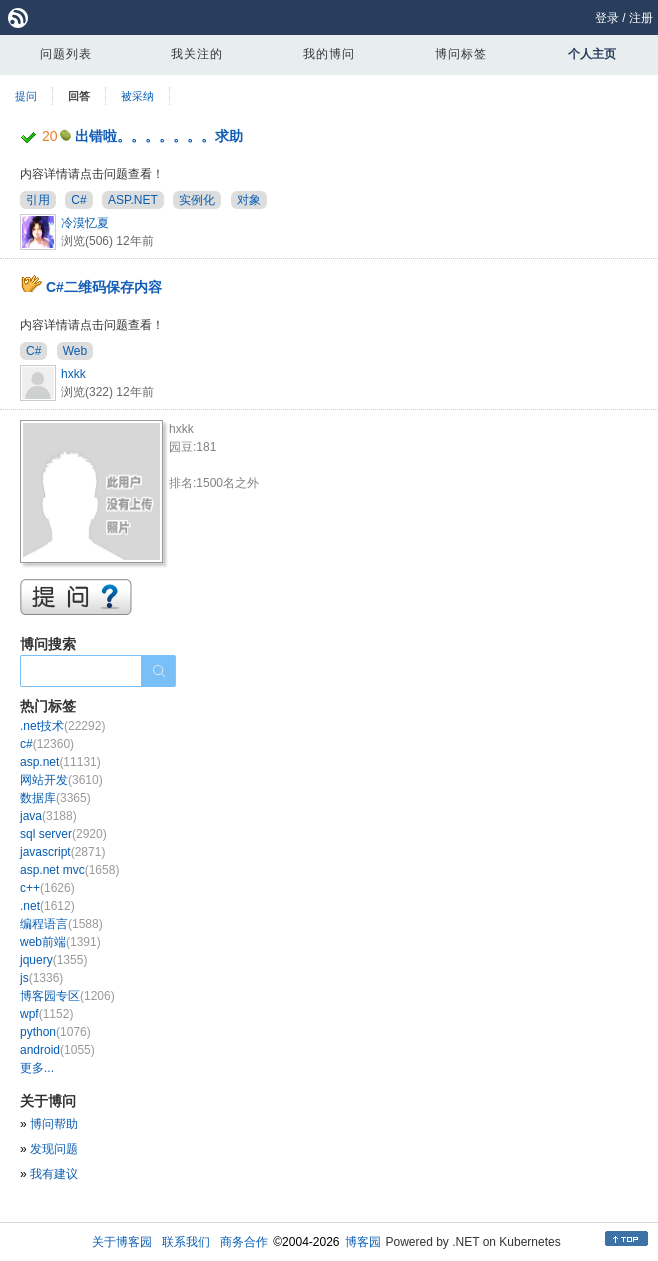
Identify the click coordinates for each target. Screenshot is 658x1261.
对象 (249, 200)
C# (78, 200)
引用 (38, 200)
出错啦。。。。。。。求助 (159, 136)
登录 (607, 18)
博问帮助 (54, 1124)
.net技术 (62, 726)
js (41, 978)
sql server (63, 834)
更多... (37, 1068)
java (48, 816)
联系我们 (186, 1242)
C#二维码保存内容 (104, 287)
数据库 (55, 798)
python (55, 1032)
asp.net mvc (69, 870)
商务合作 (244, 1242)
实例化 (197, 200)
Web (75, 351)
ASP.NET (133, 200)
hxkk (73, 374)
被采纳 (137, 96)
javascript (62, 852)
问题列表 (66, 54)
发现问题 (54, 1149)
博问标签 (461, 54)
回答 (79, 96)
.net (47, 906)
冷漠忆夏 (85, 223)
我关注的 (197, 54)
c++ (47, 888)
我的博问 (329, 54)
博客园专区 (67, 996)
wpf (46, 1014)
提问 (26, 96)
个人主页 (592, 54)
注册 (641, 18)
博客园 (363, 1242)
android (57, 1050)
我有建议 (54, 1174)
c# (47, 744)
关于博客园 (122, 1242)
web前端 (60, 942)
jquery (53, 960)
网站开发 (61, 780)
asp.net (60, 762)
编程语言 (61, 924)
